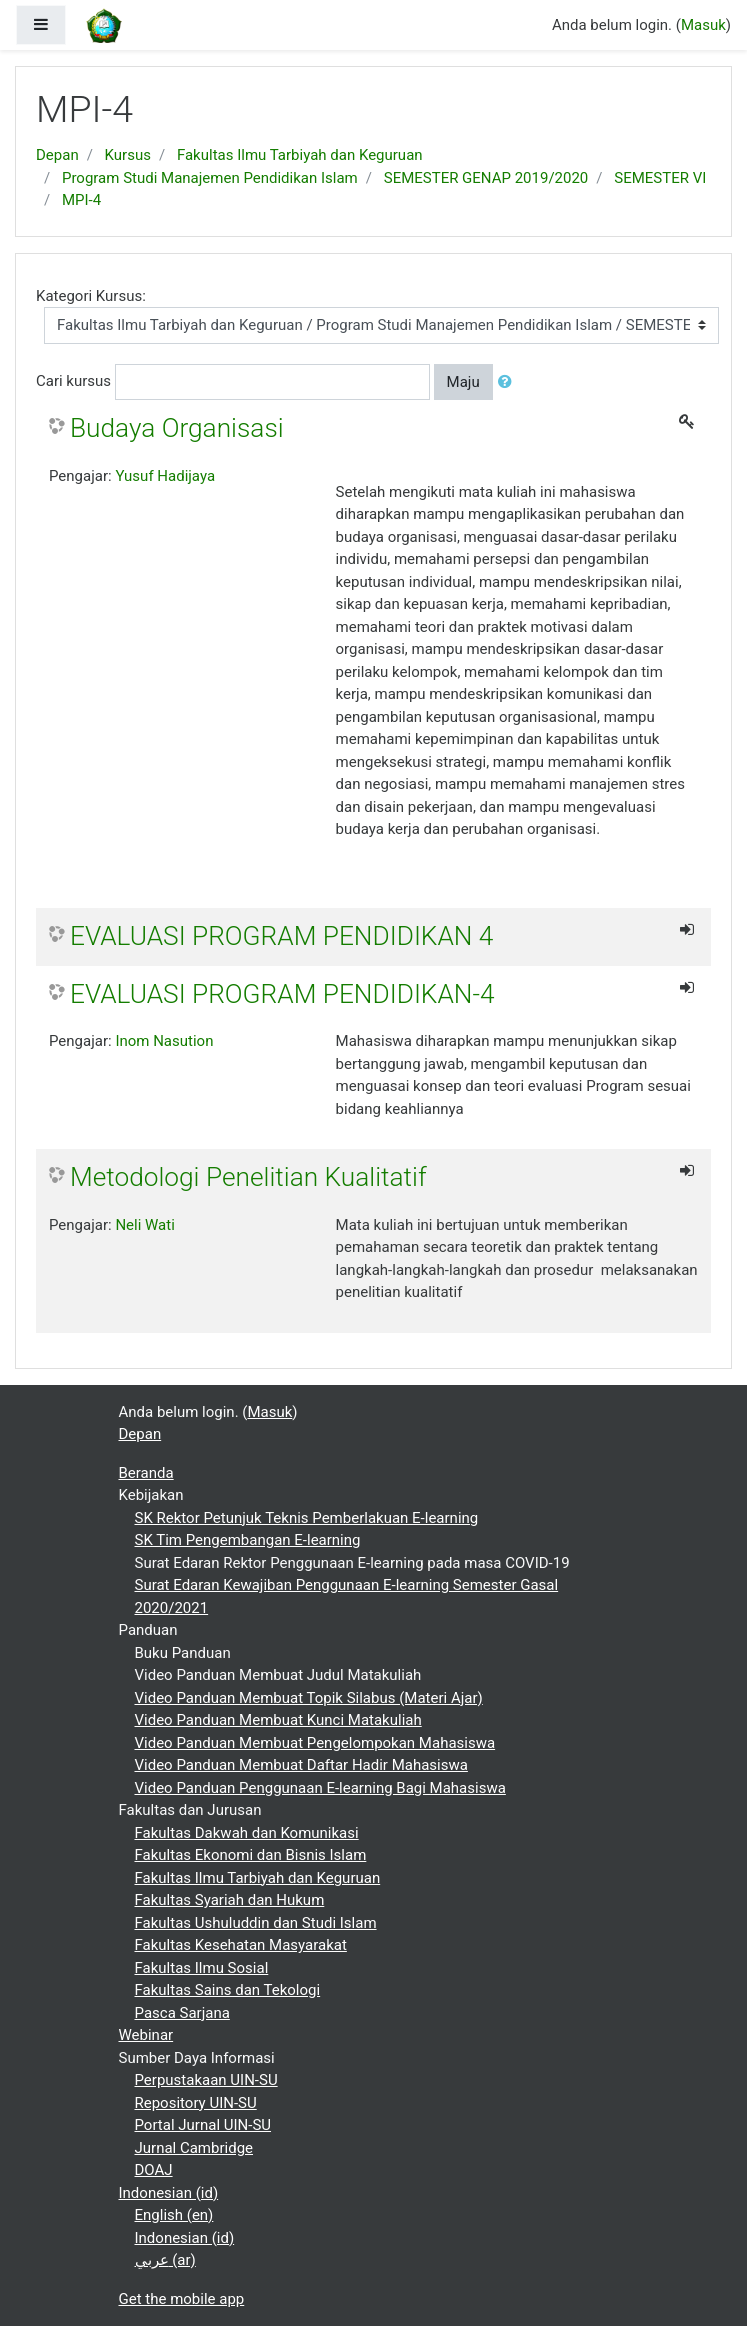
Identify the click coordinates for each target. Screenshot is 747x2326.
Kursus (128, 155)
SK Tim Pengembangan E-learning (248, 1540)
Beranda (146, 1473)
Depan (57, 155)
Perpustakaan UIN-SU (206, 2080)
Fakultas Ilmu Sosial (202, 1968)
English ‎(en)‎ (174, 2215)
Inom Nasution (164, 1041)
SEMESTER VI (660, 178)
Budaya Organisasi (177, 428)
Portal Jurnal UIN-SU (203, 2125)
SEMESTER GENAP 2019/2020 (486, 178)
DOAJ (154, 2170)
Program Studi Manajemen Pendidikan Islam (210, 178)
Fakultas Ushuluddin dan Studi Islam (256, 1923)
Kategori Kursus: (91, 296)
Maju (463, 382)
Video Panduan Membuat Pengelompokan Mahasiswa (315, 1743)
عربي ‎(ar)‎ (165, 2260)
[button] (509, 382)
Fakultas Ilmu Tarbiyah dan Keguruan (300, 155)
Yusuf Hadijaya (165, 476)
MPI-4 (81, 200)
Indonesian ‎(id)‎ (169, 2193)
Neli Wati (144, 1225)
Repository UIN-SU (196, 2103)
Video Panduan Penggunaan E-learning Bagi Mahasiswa (320, 1788)
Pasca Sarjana (182, 2013)
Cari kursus (73, 381)
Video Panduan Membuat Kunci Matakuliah (278, 1720)
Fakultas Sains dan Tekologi (228, 1990)
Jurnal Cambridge (194, 2148)
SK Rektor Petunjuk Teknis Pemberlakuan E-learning (307, 1518)
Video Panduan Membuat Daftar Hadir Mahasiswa (301, 1765)
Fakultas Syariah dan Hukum (230, 1900)
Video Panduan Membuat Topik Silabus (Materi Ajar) (309, 1698)
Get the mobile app (182, 2299)
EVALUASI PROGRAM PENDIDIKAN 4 (281, 936)
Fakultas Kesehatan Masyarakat (241, 1945)
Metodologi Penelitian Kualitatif (248, 1177)
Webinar (146, 2035)
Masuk (703, 25)
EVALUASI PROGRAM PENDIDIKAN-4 (282, 994)
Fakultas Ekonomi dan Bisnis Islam (251, 1855)
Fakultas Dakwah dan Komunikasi (247, 1833)
